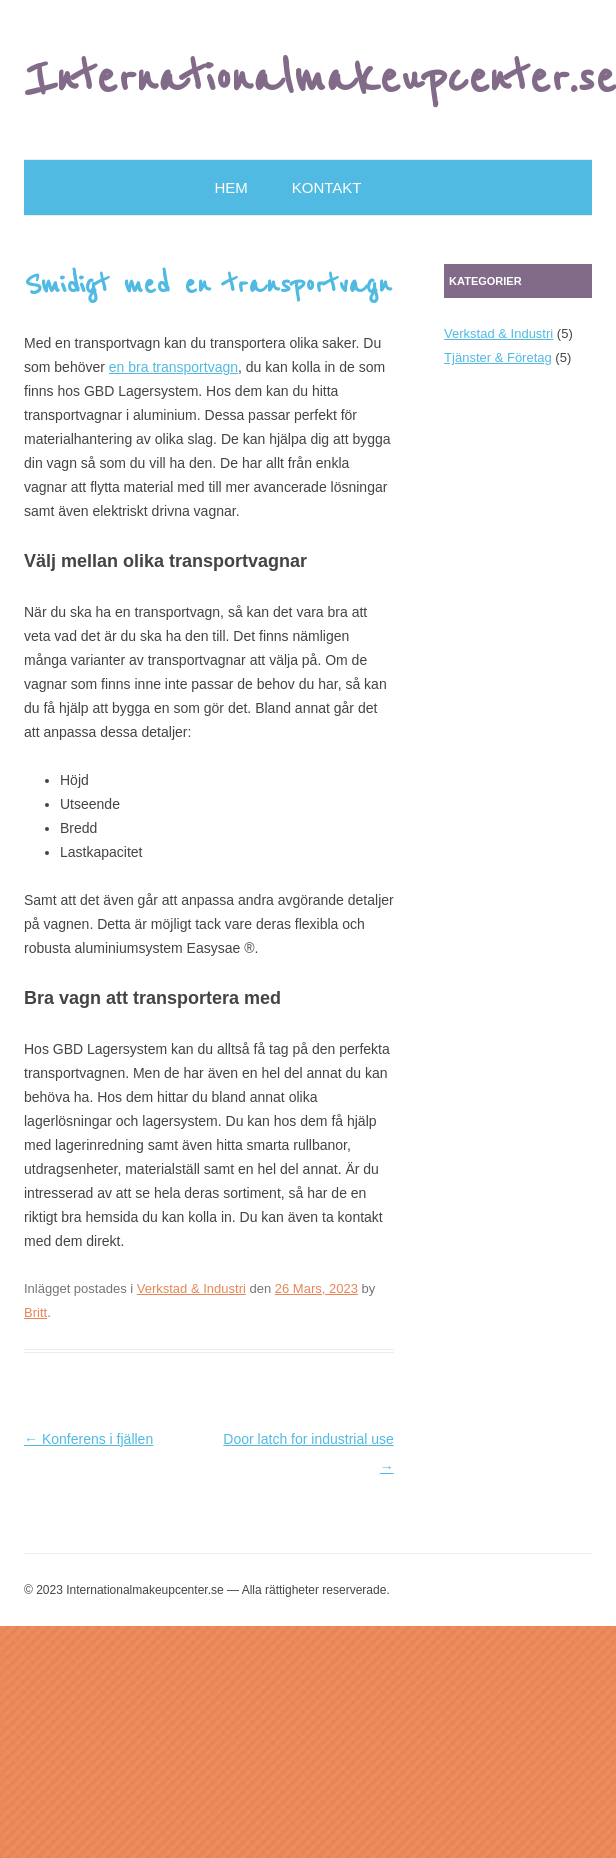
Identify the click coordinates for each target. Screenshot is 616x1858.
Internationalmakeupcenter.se (320, 79)
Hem (231, 187)
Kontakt (327, 187)
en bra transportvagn (173, 367)
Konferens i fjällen (88, 1439)
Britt (35, 1312)
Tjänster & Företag (498, 357)
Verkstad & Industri (191, 1288)
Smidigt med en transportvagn (207, 285)
